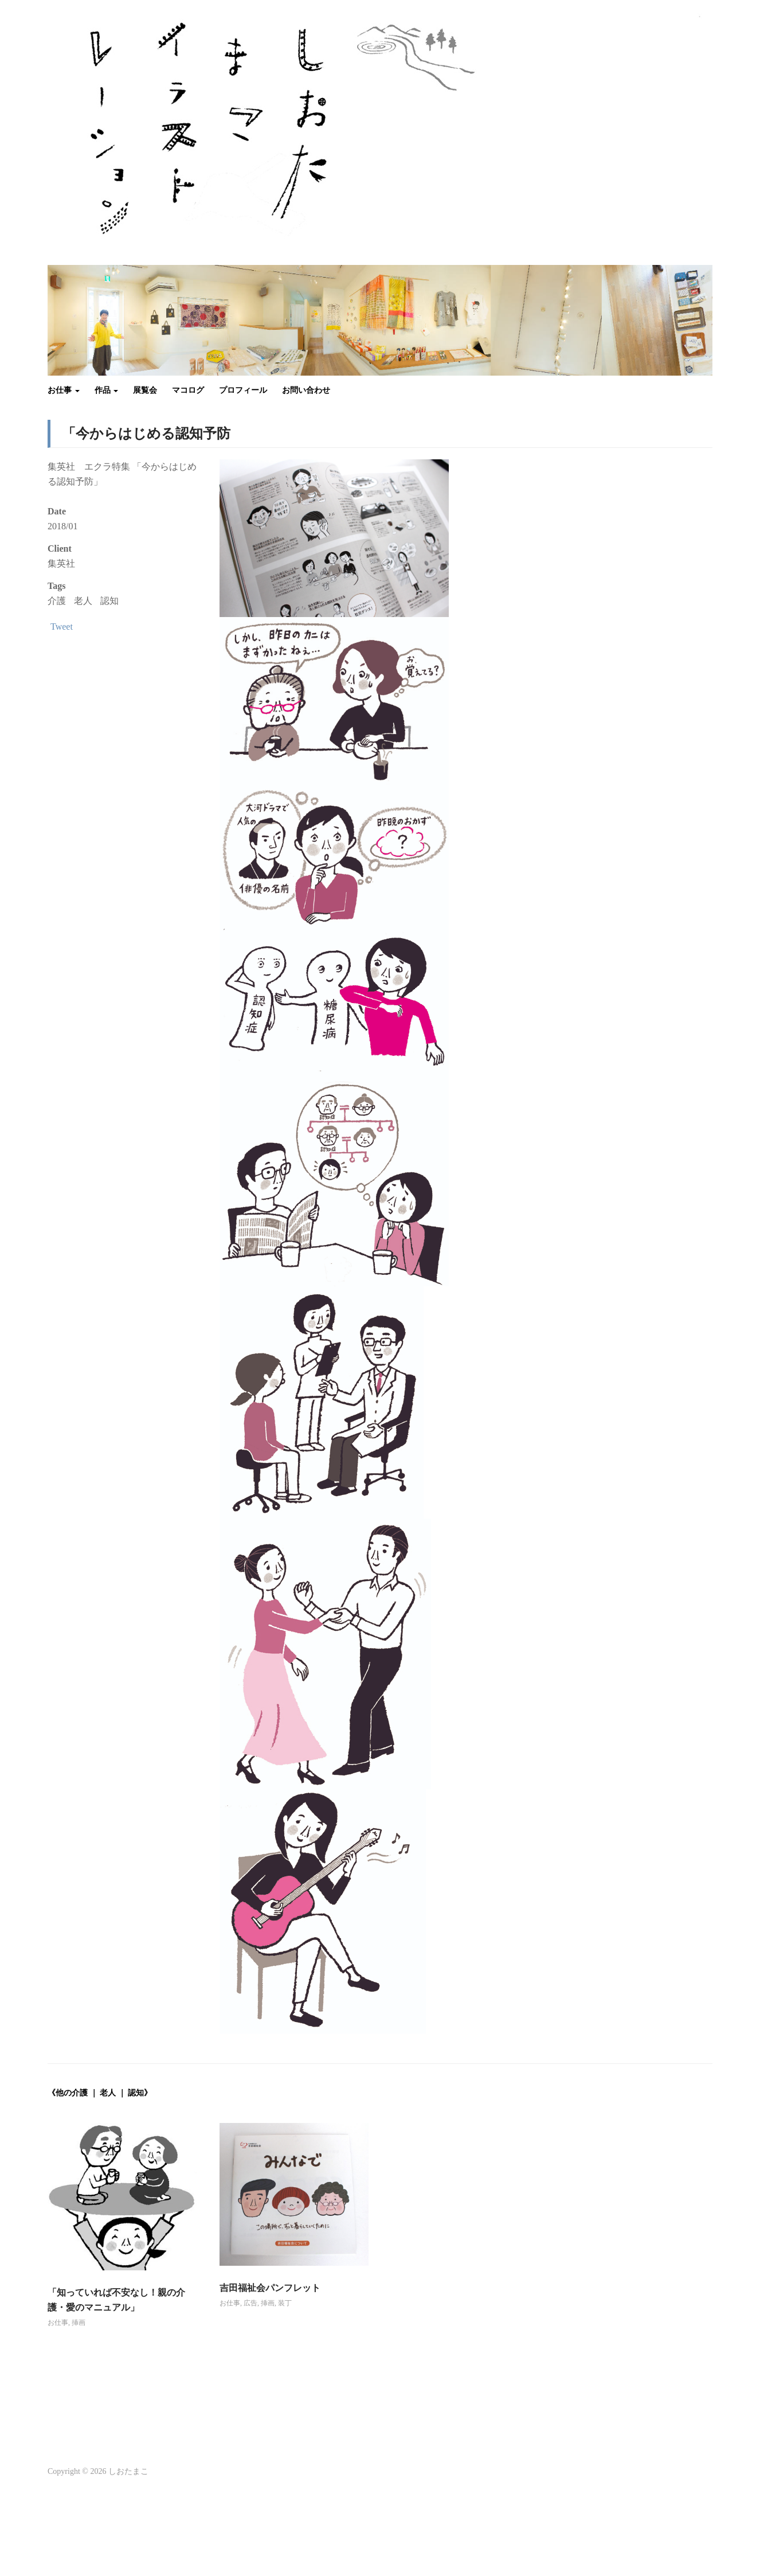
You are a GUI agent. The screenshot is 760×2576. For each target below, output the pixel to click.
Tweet (61, 626)
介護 (57, 601)
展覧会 (145, 390)
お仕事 (64, 390)
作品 (107, 390)
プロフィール (243, 390)
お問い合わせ (306, 390)
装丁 (285, 2303)
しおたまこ (128, 2471)
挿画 (78, 2323)
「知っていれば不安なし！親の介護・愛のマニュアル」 (116, 2300)
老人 (83, 601)
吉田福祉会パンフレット (270, 2288)
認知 (109, 601)
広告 (250, 2303)
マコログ (188, 390)
